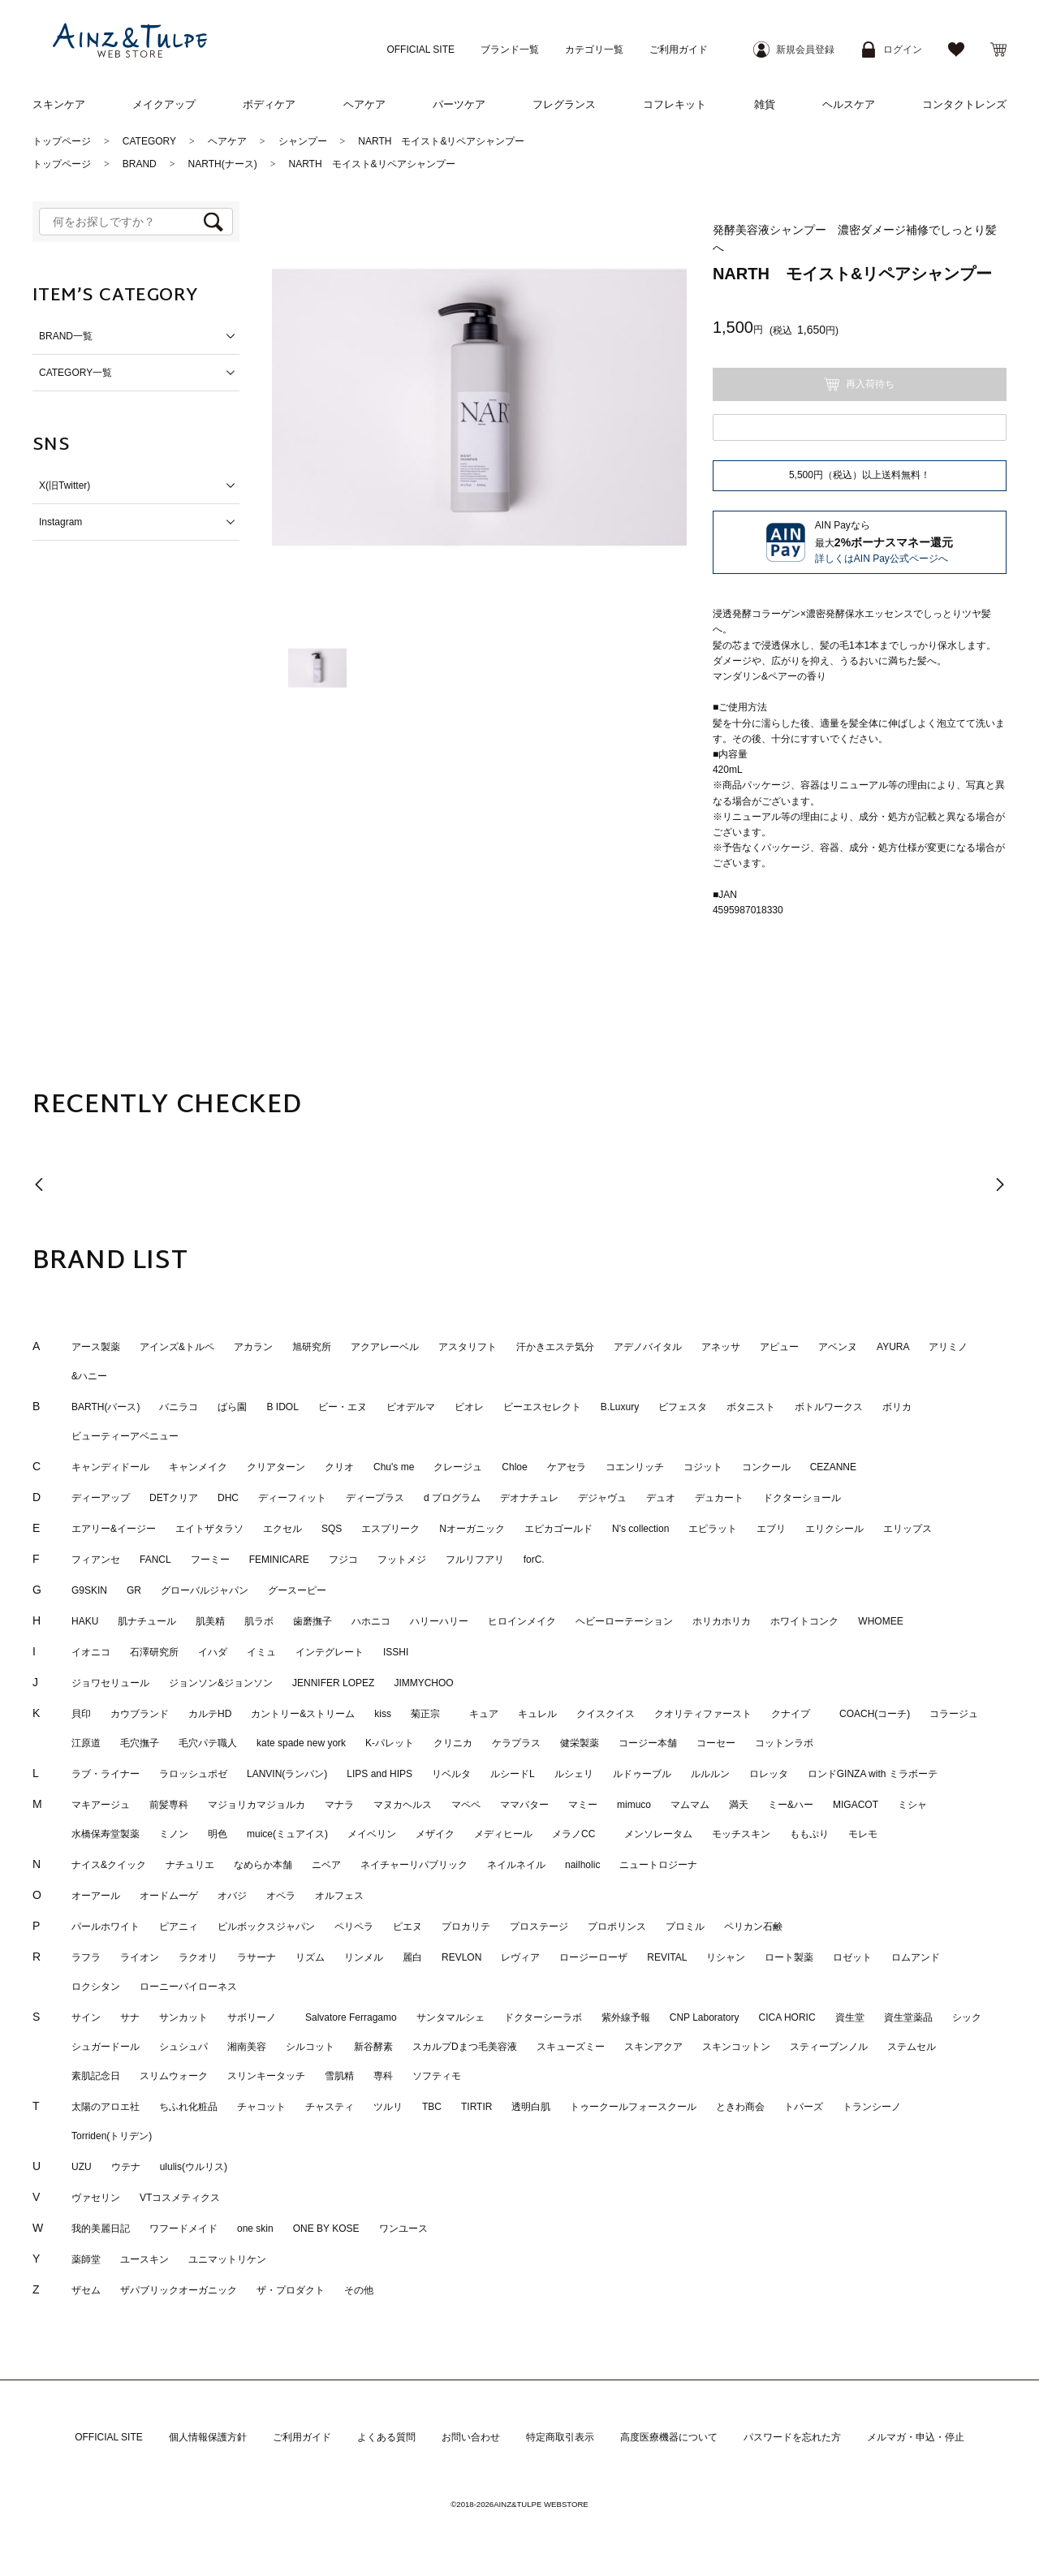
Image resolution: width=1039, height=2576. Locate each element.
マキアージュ (100, 1805)
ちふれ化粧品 (188, 2107)
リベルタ (451, 1774)
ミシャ (912, 1805)
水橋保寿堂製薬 (105, 1834)
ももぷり (809, 1834)
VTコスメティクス (180, 2198)
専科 (383, 2076)
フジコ (343, 1560)
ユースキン (144, 2260)
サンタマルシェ (450, 2018)
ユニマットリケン (227, 2260)
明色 (217, 1834)
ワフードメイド (183, 2229)
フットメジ (401, 1560)
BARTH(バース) (105, 1407)
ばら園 (232, 1407)
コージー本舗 (648, 1744)
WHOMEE (880, 1622)
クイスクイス (605, 1714)
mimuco (634, 1805)
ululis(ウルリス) (193, 2167)
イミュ (261, 1653)
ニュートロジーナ (658, 1865)
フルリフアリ (475, 1560)
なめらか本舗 (263, 1865)
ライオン (139, 1958)
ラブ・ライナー (105, 1774)
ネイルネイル (516, 1865)
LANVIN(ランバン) (287, 1774)
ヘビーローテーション (624, 1622)
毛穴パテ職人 (208, 1744)
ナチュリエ (190, 1865)
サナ (130, 2018)
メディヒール (503, 1834)
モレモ (862, 1834)
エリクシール (834, 1529)
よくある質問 (386, 2438)
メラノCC (578, 1834)
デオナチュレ (529, 1498)
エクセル (282, 1529)
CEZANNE (833, 1468)
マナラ (339, 1805)
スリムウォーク (174, 2076)
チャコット (261, 2107)
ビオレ (469, 1407)
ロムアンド (915, 1958)
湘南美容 (246, 2047)
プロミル (685, 1927)
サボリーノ (256, 2018)
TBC (432, 2107)
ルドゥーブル (642, 1774)
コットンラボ (784, 1744)
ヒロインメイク (522, 1622)
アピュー (779, 1347)
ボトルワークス (829, 1407)
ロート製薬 (789, 1958)
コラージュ (953, 1714)
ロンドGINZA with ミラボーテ (873, 1774)
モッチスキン (741, 1834)
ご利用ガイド (678, 49)
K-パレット (389, 1744)
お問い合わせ (471, 2438)
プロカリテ (466, 1927)
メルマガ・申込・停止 (915, 2438)
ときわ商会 (740, 2107)
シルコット (310, 2047)
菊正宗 (430, 1714)
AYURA (893, 1347)
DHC (228, 1498)
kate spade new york (301, 1744)
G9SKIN (89, 1591)
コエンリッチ (635, 1468)
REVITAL (667, 1958)
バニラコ (178, 1407)
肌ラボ (259, 1622)
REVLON (461, 1958)
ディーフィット (292, 1498)
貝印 (81, 1714)
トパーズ (803, 2107)
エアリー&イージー (113, 1529)
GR (134, 1591)
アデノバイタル (648, 1347)
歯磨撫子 (312, 1622)
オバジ (232, 1896)
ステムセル (911, 2047)
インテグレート (329, 1653)
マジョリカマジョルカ (256, 1805)
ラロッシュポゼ (193, 1774)
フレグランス (564, 104)
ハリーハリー (439, 1622)
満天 (738, 1805)
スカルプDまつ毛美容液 (464, 2047)
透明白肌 (530, 2107)
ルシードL (512, 1774)
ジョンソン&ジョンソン (221, 1683)
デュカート (719, 1498)
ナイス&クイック (108, 1865)
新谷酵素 (373, 2047)
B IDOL (282, 1407)
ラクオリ (198, 1958)
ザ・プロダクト (291, 2291)
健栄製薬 (579, 1744)
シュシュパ (183, 2047)
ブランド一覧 (510, 49)
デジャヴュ (602, 1498)
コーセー (715, 1744)
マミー (582, 1805)
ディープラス (375, 1498)
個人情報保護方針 (208, 2438)
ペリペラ (353, 1927)
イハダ (212, 1653)
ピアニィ (178, 1927)
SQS (331, 1529)
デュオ (660, 1498)
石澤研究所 (154, 1653)
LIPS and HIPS (379, 1774)
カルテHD (209, 1714)
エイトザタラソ (209, 1529)
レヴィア (520, 1958)
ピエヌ (407, 1927)
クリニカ (452, 1744)
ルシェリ (573, 1774)
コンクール (766, 1468)
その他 (358, 2291)
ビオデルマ (410, 1407)
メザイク (435, 1834)
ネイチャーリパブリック (414, 1865)
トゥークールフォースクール (633, 2107)
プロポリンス (617, 1927)
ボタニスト (750, 1407)
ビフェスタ (682, 1407)
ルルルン (710, 1774)
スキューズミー (571, 2047)
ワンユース (403, 2229)
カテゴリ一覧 (594, 49)
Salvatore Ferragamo (351, 2018)
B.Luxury (620, 1407)
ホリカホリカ (721, 1622)
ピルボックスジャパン (266, 1927)
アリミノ (948, 1347)
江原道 (86, 1744)
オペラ (280, 1896)
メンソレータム (658, 1834)
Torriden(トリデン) (111, 2136)
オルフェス (339, 1896)
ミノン (173, 1834)
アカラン (253, 1347)
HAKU (84, 1622)
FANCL (155, 1560)
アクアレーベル (385, 1347)
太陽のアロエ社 (105, 2107)
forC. (534, 1560)
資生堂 (849, 2018)
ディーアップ (100, 1498)
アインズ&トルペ (177, 1347)
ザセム (86, 2291)
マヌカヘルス (402, 1805)
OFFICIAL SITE (420, 49)
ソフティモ (436, 2076)
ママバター (524, 1805)
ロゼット (852, 1958)
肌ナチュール (147, 1622)
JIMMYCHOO (423, 1683)
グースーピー (297, 1591)
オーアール (95, 1896)
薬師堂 (86, 2260)
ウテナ (125, 2167)
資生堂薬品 (908, 2018)
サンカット (183, 2018)
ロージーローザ (593, 1958)
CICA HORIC (787, 2018)
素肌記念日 (95, 2076)
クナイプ (795, 1714)
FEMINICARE (279, 1560)
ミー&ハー (790, 1805)
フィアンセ (95, 1560)
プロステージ (539, 1927)
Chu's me (393, 1468)
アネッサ (720, 1347)
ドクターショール (802, 1498)
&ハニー (89, 1377)
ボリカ (897, 1407)
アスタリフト (467, 1347)
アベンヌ (837, 1347)
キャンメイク (198, 1468)
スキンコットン (736, 2047)
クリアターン (276, 1468)
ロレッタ (768, 1774)
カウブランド (139, 1714)
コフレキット (674, 104)
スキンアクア (653, 2047)
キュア (483, 1714)
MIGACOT (855, 1805)
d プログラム (452, 1498)
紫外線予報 (625, 2018)
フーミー (210, 1560)
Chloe (514, 1468)
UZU (81, 2167)
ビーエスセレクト (542, 1407)
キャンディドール (110, 1468)
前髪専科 (168, 1805)
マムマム (689, 1805)
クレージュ (457, 1468)
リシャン (725, 1958)
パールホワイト (105, 1927)
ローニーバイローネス (188, 1987)
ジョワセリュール (110, 1683)
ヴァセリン (95, 2198)
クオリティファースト (703, 1714)
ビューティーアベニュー (125, 1437)
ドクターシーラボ (543, 2018)
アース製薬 (95, 1347)
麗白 (412, 1958)
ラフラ (86, 1958)
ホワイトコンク (804, 1622)
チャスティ (329, 2107)
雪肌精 (339, 2076)
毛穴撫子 (139, 1744)
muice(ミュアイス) (287, 1834)
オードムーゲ (169, 1896)
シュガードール (105, 2047)
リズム (310, 1958)
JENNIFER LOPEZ (333, 1683)
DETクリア (173, 1498)
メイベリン (371, 1834)
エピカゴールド (558, 1529)
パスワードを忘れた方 (792, 2438)
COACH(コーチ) (874, 1714)
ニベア (326, 1865)
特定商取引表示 (560, 2438)
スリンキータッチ (266, 2076)
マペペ (466, 1805)
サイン (86, 2018)
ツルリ (388, 2107)
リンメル (363, 1958)
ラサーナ (256, 1958)
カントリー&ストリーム (303, 1714)
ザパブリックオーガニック (178, 2291)
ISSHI (395, 1653)
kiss (382, 1714)
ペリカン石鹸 (753, 1927)
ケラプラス (516, 1744)
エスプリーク (390, 1529)
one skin (255, 2229)
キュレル (537, 1714)
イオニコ (90, 1653)
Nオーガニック (472, 1529)
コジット (702, 1468)
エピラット (712, 1529)
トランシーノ (872, 2107)
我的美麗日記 (100, 2229)
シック (966, 2018)
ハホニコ (370, 1622)
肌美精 (210, 1622)
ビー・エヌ (342, 1407)
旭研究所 (311, 1347)
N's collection (640, 1529)
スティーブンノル (829, 2047)
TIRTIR (476, 2107)
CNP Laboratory (704, 2018)
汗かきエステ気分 (555, 1347)
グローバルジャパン (204, 1591)
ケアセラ (566, 1468)
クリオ (339, 1468)
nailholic (582, 1865)
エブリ (771, 1529)
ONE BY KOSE (326, 2229)
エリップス (907, 1529)
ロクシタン (95, 1987)
